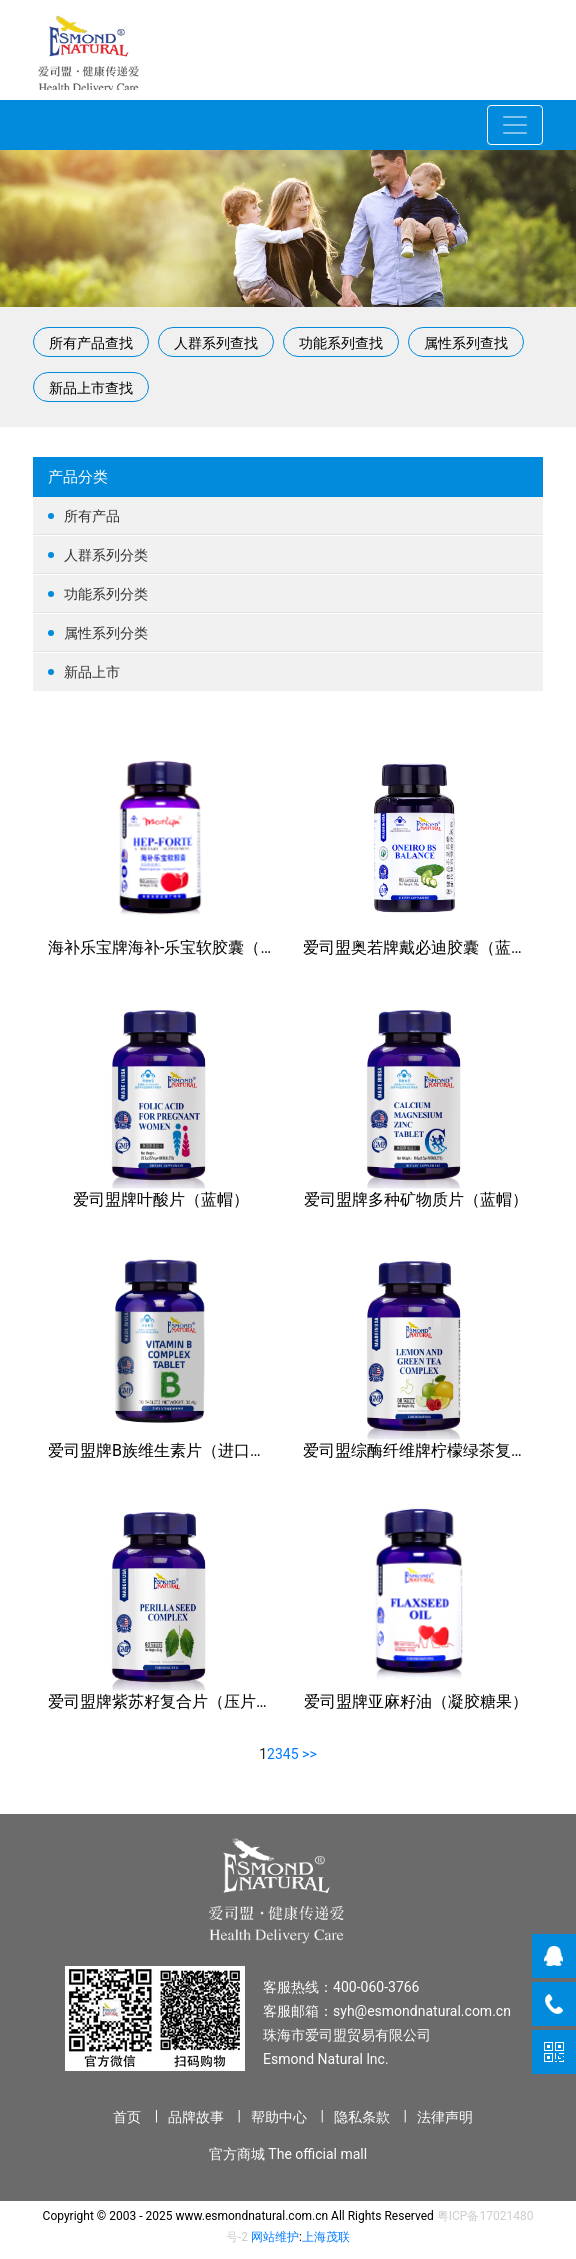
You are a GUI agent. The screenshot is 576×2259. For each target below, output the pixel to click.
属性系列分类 (288, 633)
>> (309, 1754)
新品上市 (288, 672)
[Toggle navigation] (515, 125)
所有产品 (288, 516)
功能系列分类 (288, 594)
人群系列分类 (288, 555)
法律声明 (445, 2117)
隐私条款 (362, 2117)
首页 (127, 2117)
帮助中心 (279, 2117)
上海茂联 (326, 2237)
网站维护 (275, 2237)
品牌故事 (196, 2117)
